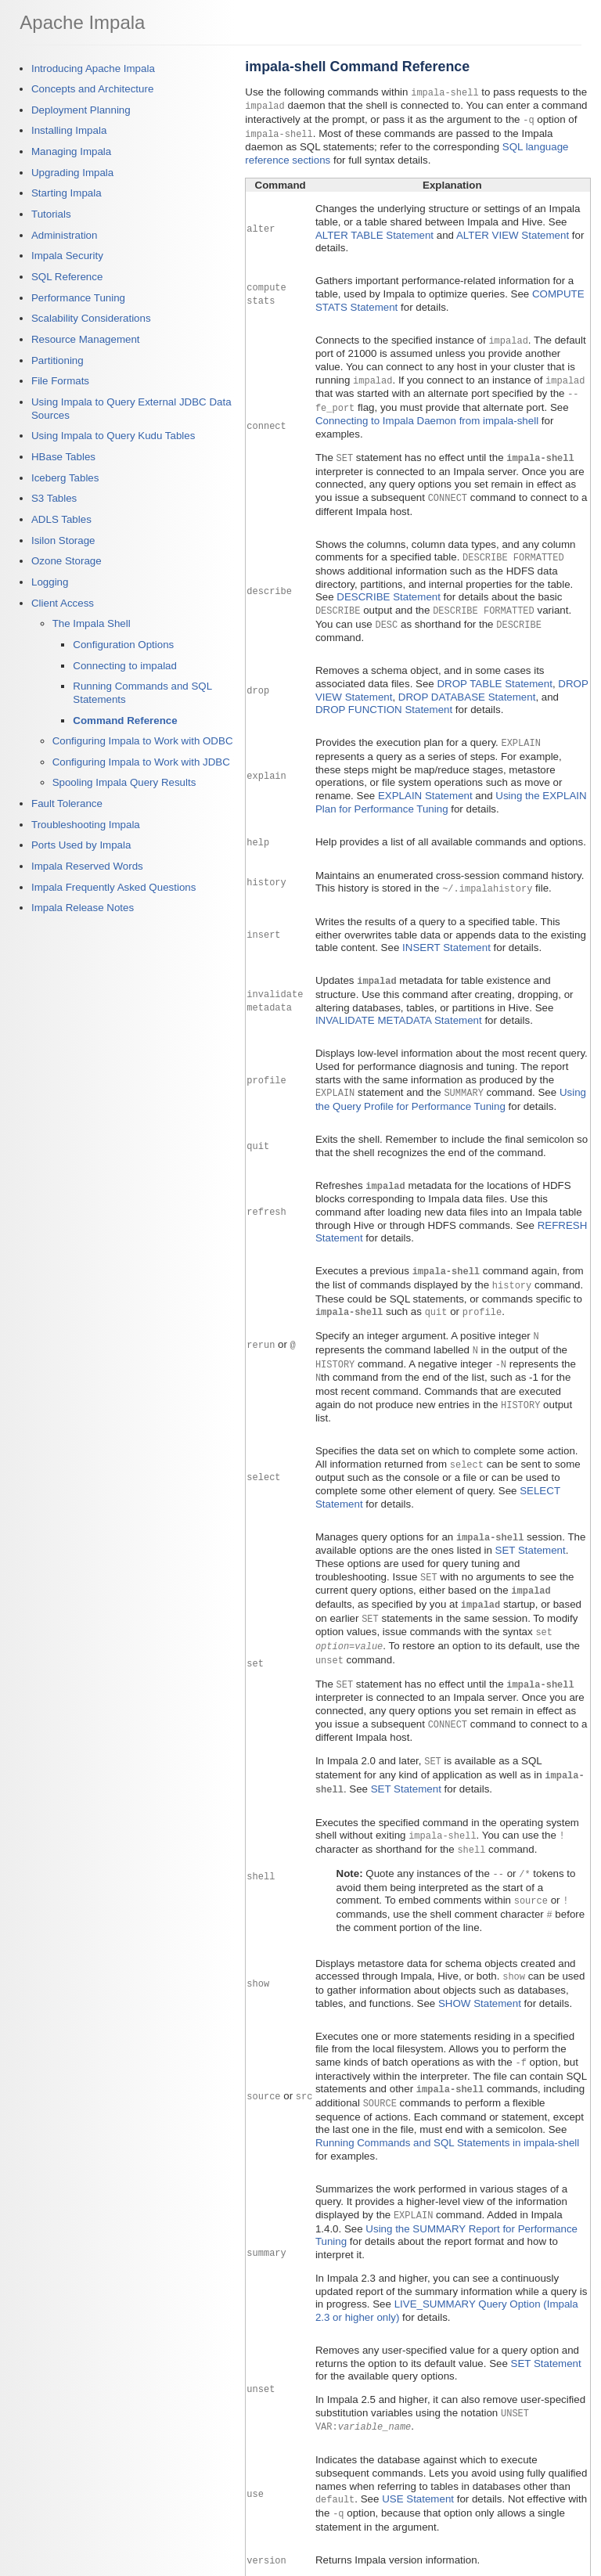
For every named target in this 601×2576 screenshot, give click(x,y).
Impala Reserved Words (87, 866)
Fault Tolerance (67, 803)
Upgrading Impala (72, 172)
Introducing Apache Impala (93, 68)
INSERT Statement (446, 936)
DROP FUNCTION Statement (383, 700)
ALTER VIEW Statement (512, 232)
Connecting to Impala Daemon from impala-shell (426, 414)
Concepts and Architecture (92, 89)
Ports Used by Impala (81, 845)
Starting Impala (66, 193)
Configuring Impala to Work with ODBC (142, 741)
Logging (49, 582)
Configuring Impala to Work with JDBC (141, 762)
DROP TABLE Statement (494, 674)
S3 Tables (54, 498)
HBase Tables (63, 457)
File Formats (60, 381)
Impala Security (67, 255)
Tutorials (51, 214)
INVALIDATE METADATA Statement (398, 1009)
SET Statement (530, 1533)
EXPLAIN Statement (425, 785)
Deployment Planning (81, 110)
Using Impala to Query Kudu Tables (113, 435)
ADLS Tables (61, 519)
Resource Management (85, 339)
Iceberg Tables (65, 478)
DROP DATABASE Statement (467, 688)
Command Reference (125, 720)
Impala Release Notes (82, 907)
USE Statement (418, 2467)
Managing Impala (71, 151)
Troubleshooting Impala (85, 824)
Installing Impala (68, 130)
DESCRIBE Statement (388, 589)
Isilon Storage (63, 540)
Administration (64, 235)
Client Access (62, 603)
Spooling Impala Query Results (124, 782)
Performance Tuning (78, 298)
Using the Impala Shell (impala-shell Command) (422, 2560)
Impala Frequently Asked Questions (113, 887)
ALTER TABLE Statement (374, 232)
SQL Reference (67, 277)
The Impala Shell (91, 623)
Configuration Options (123, 644)
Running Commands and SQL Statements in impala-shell (447, 2114)
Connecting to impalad (125, 666)
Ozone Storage (66, 561)
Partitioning (57, 360)
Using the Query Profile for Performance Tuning (450, 1088)
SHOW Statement (479, 1976)
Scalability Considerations (91, 318)
